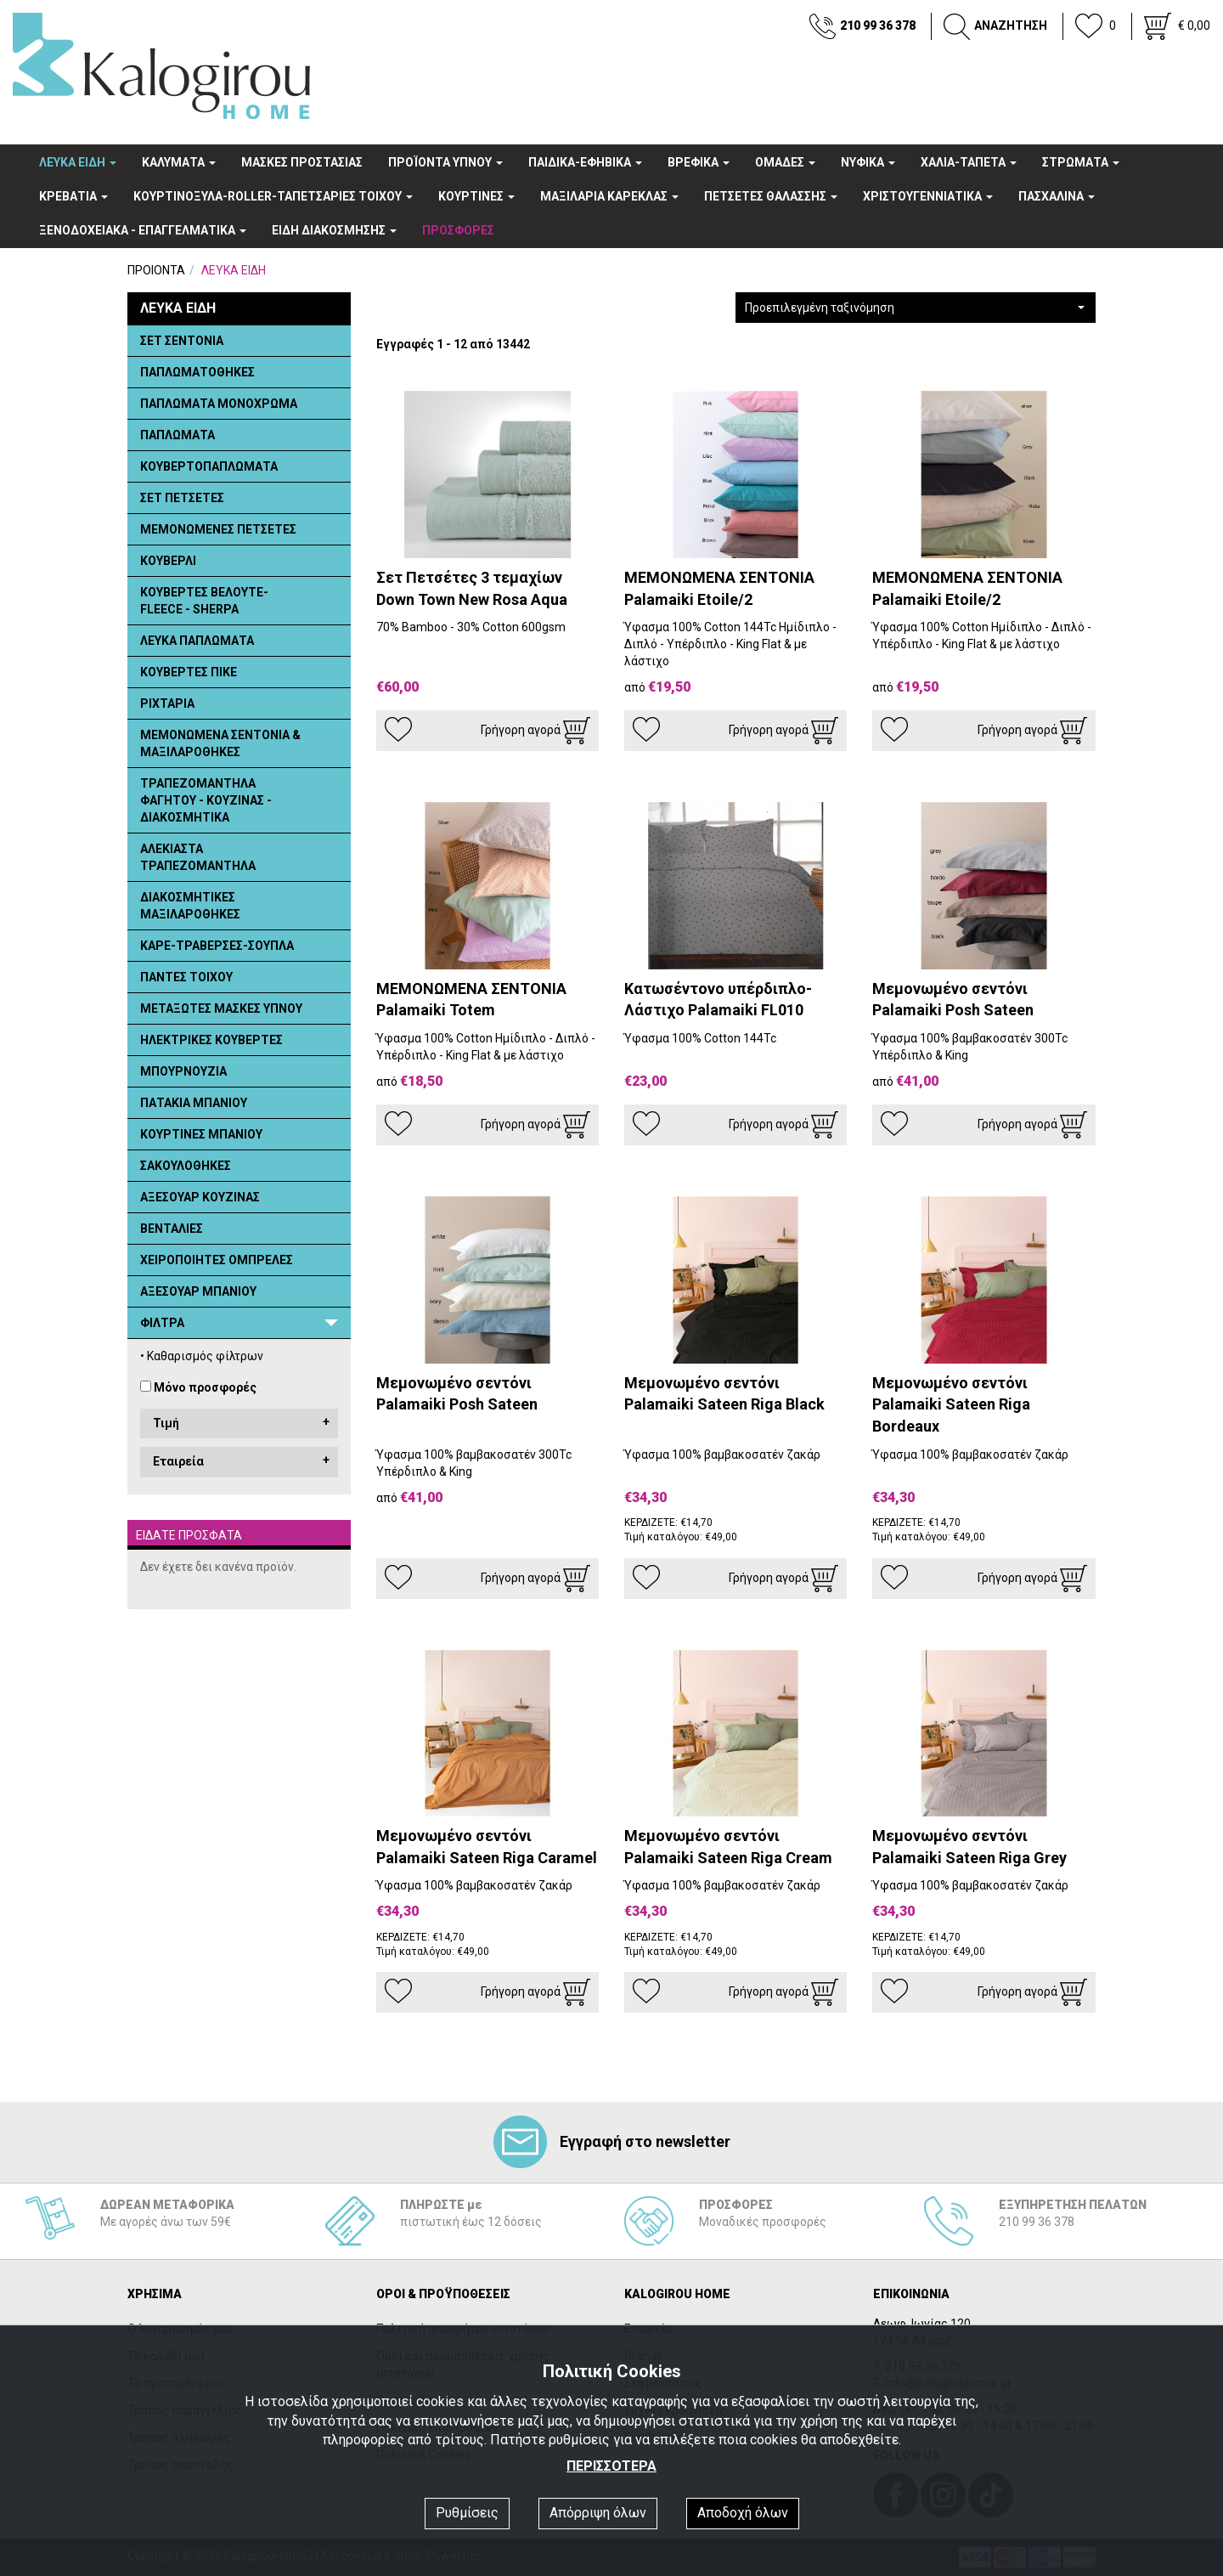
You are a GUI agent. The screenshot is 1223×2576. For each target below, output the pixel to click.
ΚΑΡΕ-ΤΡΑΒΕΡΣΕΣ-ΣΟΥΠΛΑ (217, 945)
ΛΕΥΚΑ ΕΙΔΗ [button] (77, 162)
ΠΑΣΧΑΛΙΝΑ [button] (1056, 196)
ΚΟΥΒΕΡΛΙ (168, 561)
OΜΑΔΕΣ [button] (785, 162)
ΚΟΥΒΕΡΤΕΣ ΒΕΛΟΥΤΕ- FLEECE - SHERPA (204, 600)
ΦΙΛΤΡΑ (162, 1323)
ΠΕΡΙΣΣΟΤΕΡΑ (611, 2466)
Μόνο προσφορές (205, 1387)
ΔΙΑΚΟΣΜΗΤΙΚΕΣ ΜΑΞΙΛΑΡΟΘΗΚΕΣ (190, 905)
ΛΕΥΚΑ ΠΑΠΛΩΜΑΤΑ (197, 640)
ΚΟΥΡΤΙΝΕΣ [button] (476, 196)
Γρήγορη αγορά (535, 730)
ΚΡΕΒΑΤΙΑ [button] (73, 196)
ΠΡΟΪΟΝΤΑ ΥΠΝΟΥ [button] (445, 162)
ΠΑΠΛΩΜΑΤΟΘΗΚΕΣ (197, 372)
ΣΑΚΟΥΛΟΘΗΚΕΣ (185, 1165)
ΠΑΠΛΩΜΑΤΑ (177, 435)
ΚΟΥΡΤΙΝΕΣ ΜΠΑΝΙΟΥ (201, 1134)
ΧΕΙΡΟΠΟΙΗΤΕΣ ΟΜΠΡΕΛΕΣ (216, 1260)
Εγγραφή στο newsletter (611, 2141)
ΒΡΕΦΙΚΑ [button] (699, 162)
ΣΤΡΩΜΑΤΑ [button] (1080, 162)
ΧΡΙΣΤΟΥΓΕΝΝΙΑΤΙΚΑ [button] (928, 196)
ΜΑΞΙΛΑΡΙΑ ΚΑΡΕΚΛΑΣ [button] (609, 196)
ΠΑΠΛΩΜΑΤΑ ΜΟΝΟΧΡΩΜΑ (218, 403)
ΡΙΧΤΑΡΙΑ (167, 703)
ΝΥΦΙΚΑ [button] (868, 162)
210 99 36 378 (878, 25)
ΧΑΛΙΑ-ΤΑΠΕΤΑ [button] (969, 162)
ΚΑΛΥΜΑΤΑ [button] (179, 162)
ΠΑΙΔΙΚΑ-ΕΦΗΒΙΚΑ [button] (585, 162)
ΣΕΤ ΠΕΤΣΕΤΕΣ (182, 498)
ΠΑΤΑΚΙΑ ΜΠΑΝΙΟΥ (193, 1103)
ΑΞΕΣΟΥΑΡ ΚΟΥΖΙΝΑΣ (200, 1197)
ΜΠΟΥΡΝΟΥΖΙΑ (183, 1071)
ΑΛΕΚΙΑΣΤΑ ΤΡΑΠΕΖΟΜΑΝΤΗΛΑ (198, 857)
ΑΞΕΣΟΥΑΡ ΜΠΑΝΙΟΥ (198, 1291)
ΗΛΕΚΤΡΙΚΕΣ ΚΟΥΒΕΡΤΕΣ (211, 1040)
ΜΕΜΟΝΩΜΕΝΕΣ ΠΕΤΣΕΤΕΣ (218, 529)
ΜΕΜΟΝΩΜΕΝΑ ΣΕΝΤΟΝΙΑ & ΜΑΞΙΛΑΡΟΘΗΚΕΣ (220, 743)
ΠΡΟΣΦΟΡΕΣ (458, 230)
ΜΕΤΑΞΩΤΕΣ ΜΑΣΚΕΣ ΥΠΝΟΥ (221, 1008)
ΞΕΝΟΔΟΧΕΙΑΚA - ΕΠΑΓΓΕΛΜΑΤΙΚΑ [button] (142, 230)
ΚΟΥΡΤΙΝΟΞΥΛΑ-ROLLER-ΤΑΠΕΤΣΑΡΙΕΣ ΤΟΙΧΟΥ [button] (273, 196)
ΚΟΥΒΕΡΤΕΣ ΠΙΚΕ (188, 672)
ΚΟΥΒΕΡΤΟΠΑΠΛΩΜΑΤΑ (209, 466)
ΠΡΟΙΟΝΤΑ (156, 270)
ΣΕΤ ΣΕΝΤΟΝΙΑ (181, 340)
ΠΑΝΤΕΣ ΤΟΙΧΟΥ (186, 977)
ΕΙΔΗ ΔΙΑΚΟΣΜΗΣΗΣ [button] (334, 230)
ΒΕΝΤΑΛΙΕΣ (171, 1228)
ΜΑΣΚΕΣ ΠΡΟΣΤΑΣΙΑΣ (302, 162)
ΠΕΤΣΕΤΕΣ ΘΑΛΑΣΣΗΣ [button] (770, 196)
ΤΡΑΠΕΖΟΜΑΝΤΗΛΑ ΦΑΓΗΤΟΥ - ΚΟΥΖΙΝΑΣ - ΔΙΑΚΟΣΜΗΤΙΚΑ (206, 800)
